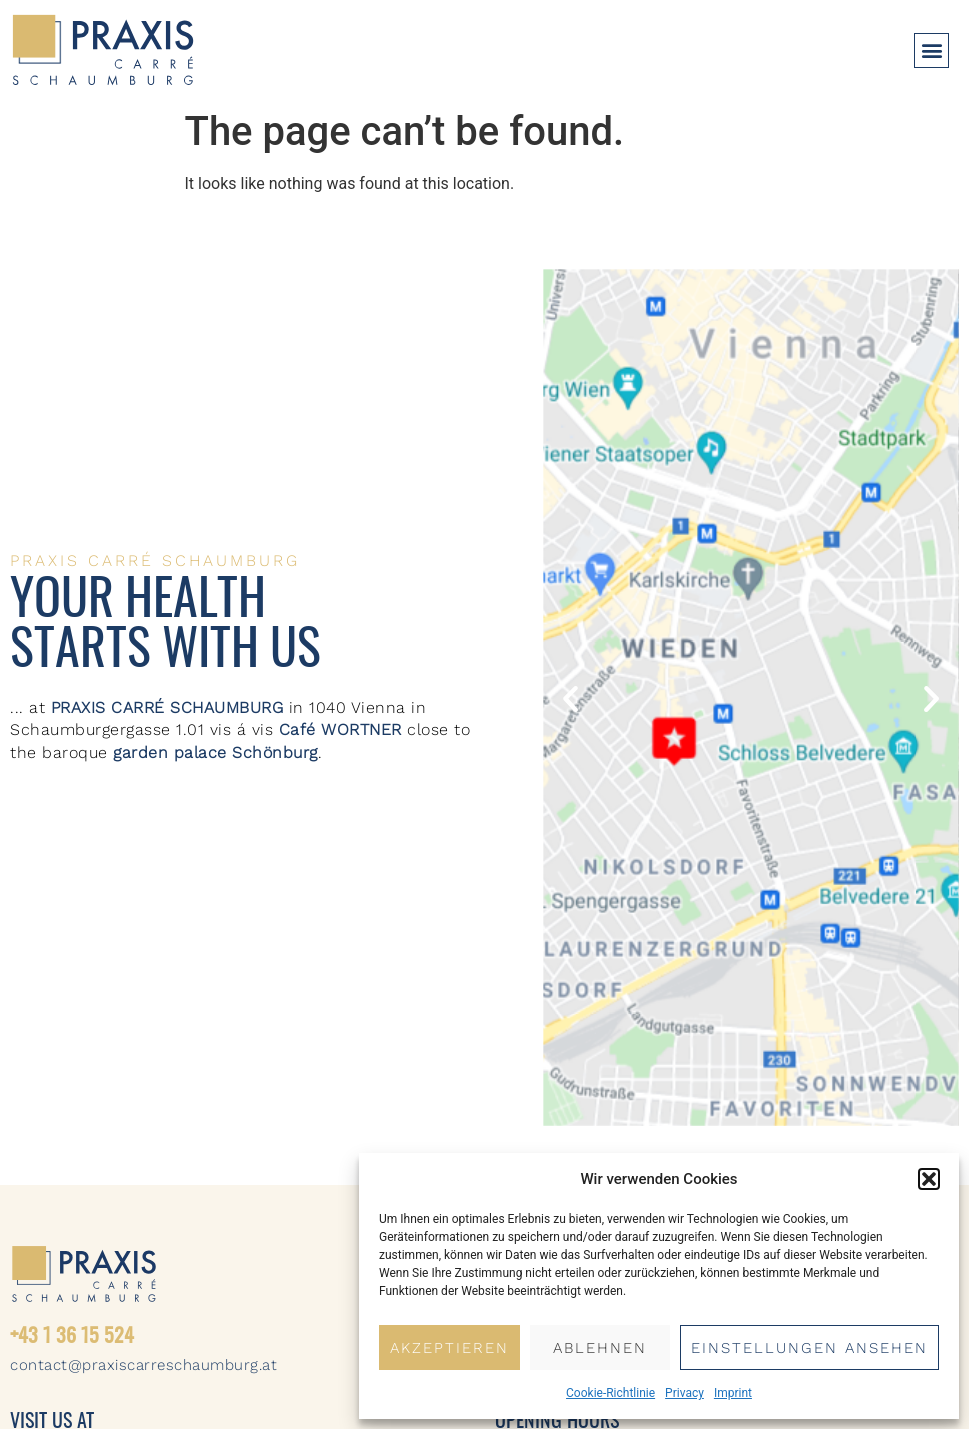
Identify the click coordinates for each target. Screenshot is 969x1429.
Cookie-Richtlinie (610, 1393)
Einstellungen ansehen (809, 1348)
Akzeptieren (449, 1348)
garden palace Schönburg (215, 752)
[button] (929, 1179)
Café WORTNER (340, 729)
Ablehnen (600, 1348)
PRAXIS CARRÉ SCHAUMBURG (167, 707)
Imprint (733, 1393)
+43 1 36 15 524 (72, 1337)
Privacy (684, 1393)
